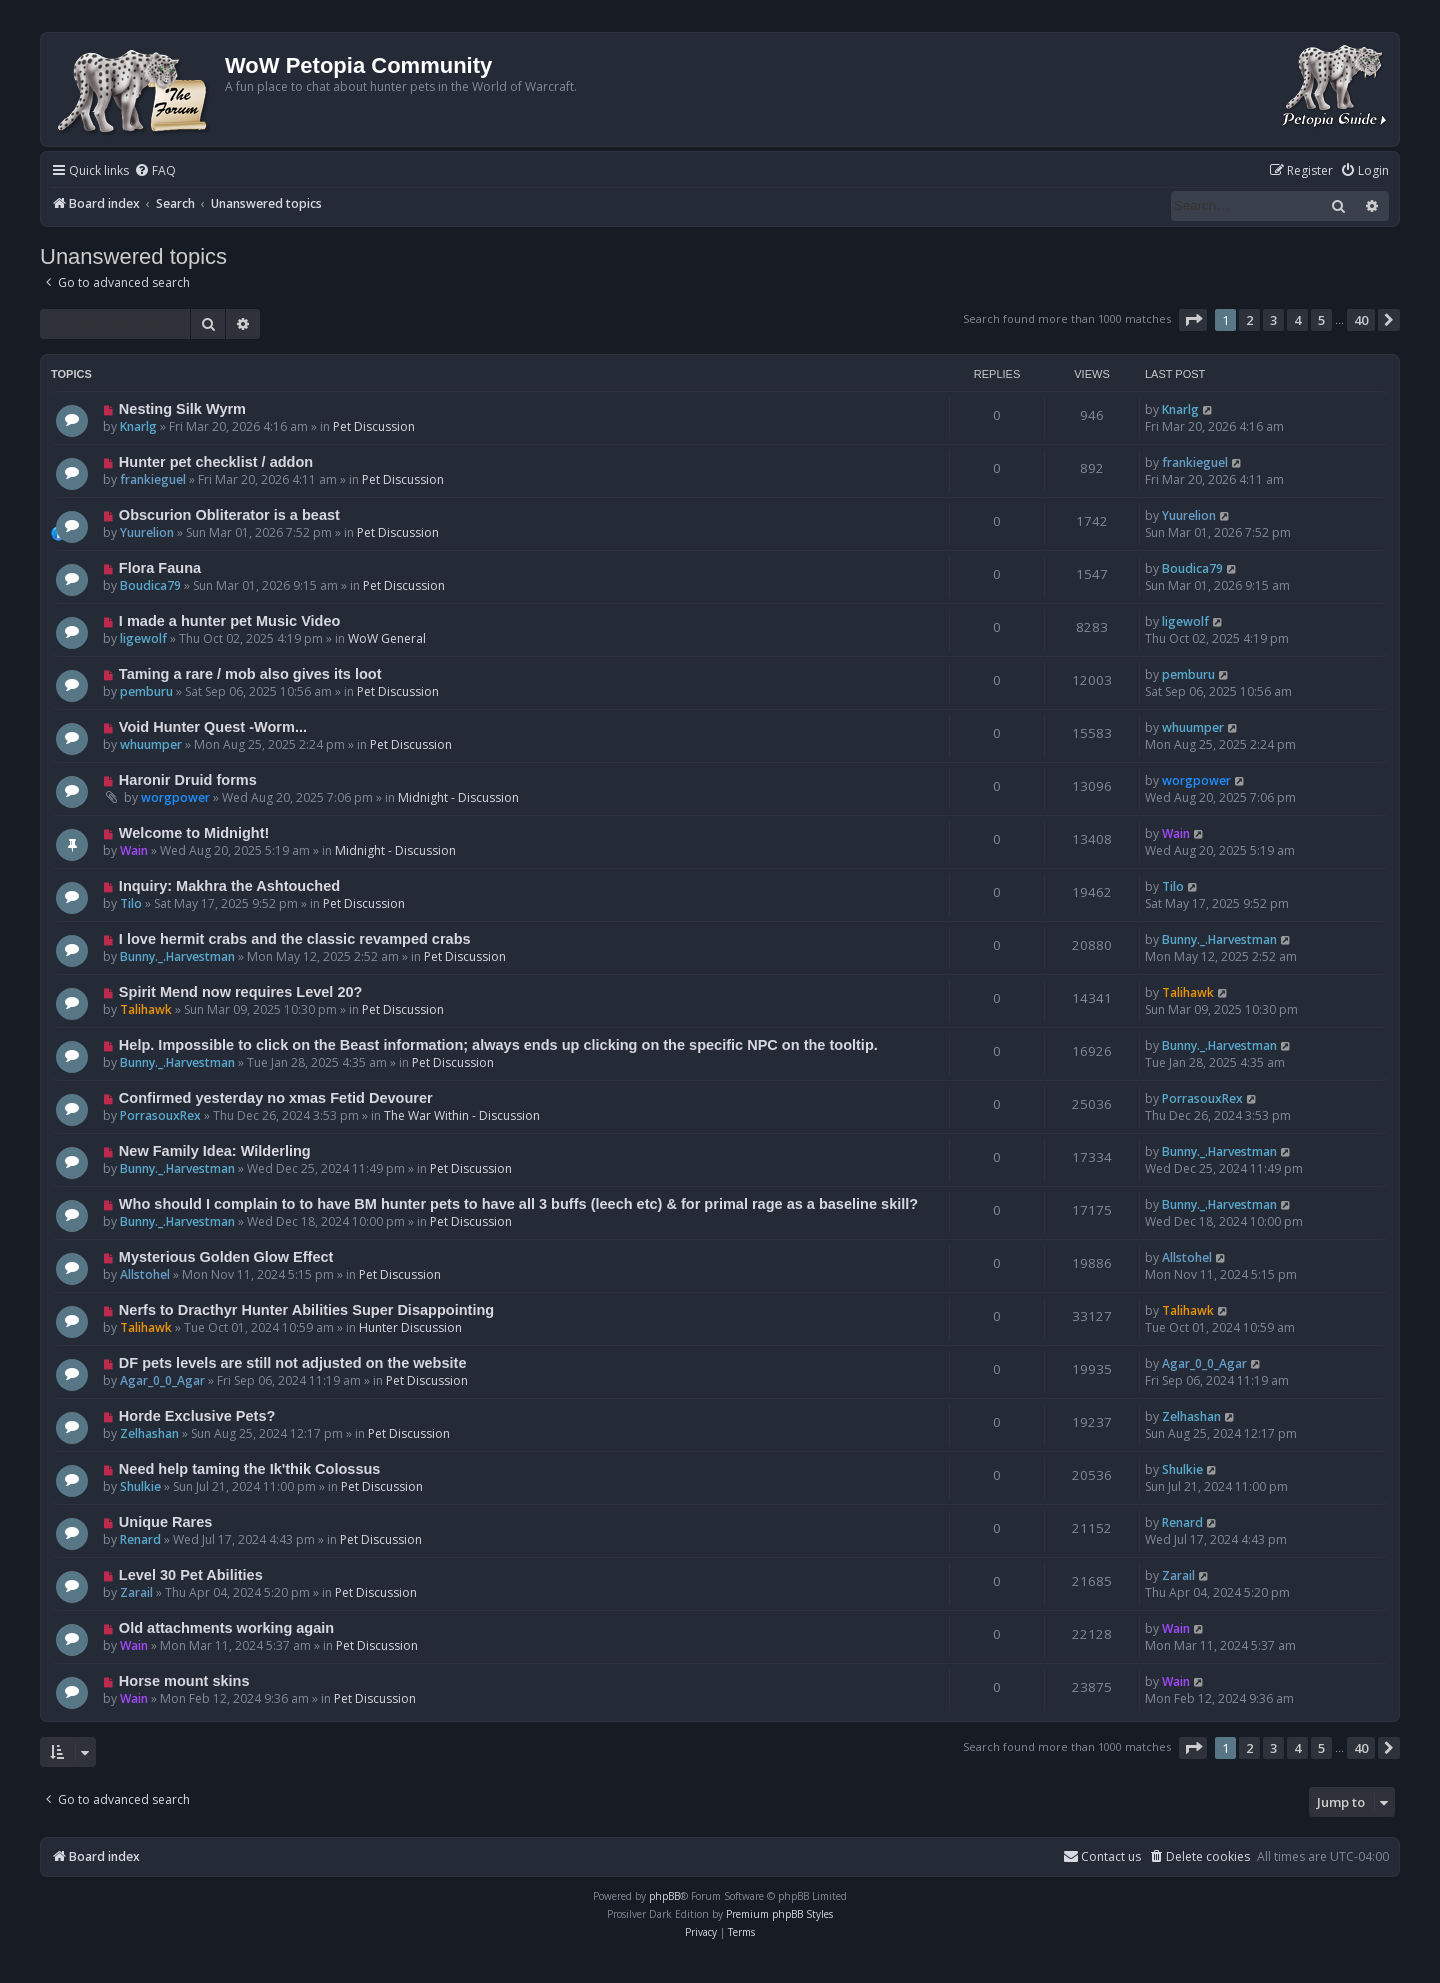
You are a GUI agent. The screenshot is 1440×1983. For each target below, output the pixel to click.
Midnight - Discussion (458, 797)
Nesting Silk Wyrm (182, 409)
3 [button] (1273, 320)
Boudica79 (150, 585)
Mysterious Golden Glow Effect (226, 1257)
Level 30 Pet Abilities (191, 1575)
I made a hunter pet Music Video (230, 621)
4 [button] (1297, 320)
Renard (140, 1539)
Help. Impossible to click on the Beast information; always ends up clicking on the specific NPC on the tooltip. (498, 1045)
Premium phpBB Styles (779, 1914)
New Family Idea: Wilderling (215, 1151)
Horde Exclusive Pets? (197, 1416)
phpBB (664, 1896)
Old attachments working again (226, 1628)
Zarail (136, 1592)
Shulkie (140, 1486)
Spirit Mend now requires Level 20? (241, 992)
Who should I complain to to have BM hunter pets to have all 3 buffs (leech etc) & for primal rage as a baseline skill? (518, 1204)
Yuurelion (147, 532)
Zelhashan (149, 1433)
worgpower (175, 797)
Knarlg (138, 426)
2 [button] (1249, 320)
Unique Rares (166, 1522)
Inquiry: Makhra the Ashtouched (229, 886)
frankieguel (153, 479)
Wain (134, 850)
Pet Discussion (374, 426)
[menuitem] (155, 171)
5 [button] (1321, 320)
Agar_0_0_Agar (162, 1380)
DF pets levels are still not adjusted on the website (293, 1363)
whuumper (151, 744)
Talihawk (146, 1009)
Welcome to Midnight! (194, 833)
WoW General (387, 638)
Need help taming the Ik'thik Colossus (250, 1469)
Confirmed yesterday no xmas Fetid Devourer (276, 1098)
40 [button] (1361, 320)
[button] (1193, 320)
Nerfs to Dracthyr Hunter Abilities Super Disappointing (306, 1310)
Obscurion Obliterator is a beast (229, 515)
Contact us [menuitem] (1102, 1856)
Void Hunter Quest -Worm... (213, 727)
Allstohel (145, 1274)
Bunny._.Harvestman (177, 956)
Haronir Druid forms (188, 780)
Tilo (131, 903)
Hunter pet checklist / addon (216, 462)
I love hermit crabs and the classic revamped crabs (295, 939)
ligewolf (143, 638)
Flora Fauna (160, 568)
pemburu (146, 691)
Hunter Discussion (410, 1327)
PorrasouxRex (160, 1115)
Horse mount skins (184, 1681)
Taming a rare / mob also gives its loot (250, 674)
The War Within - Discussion (462, 1115)
